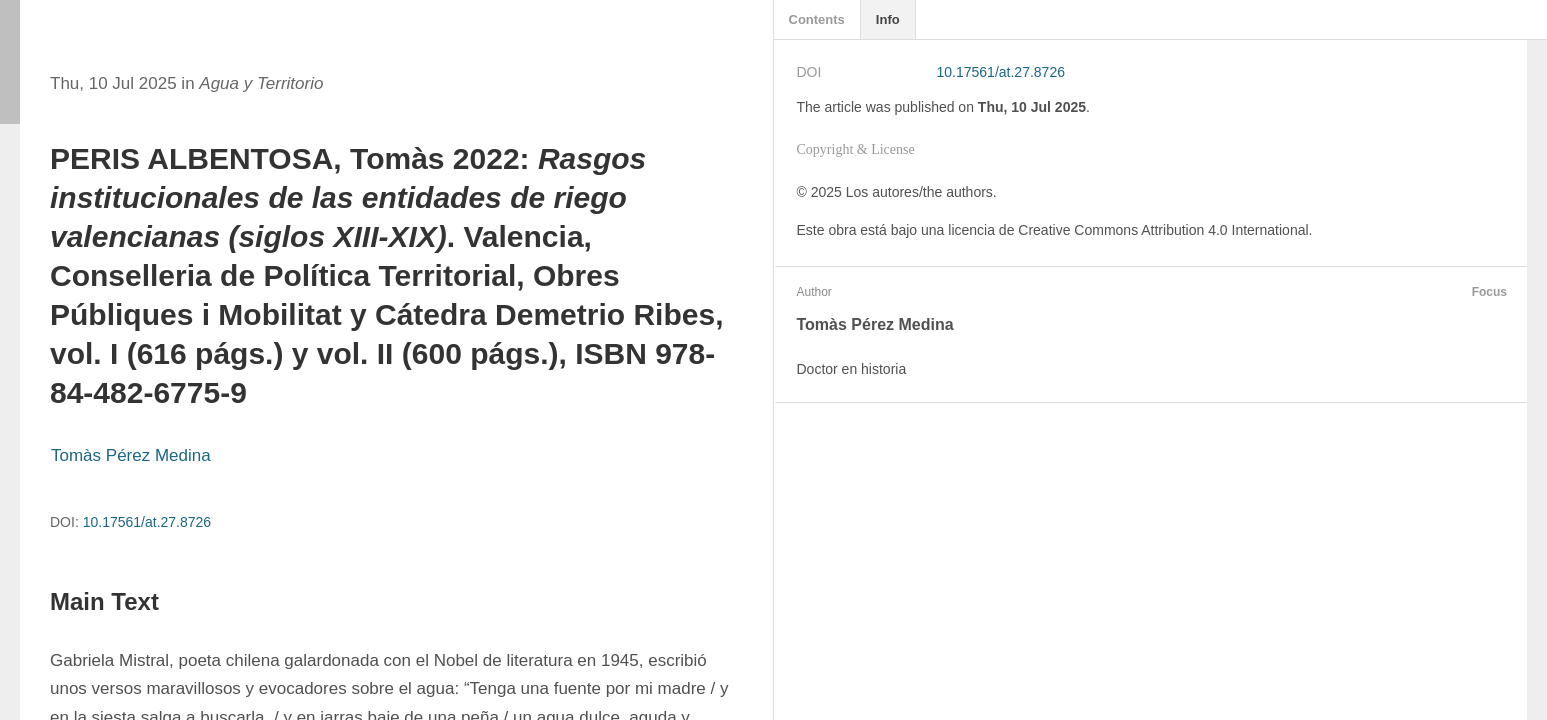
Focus (1487, 292)
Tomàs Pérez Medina (131, 455)
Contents (817, 19)
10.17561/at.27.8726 (147, 522)
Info (888, 19)
